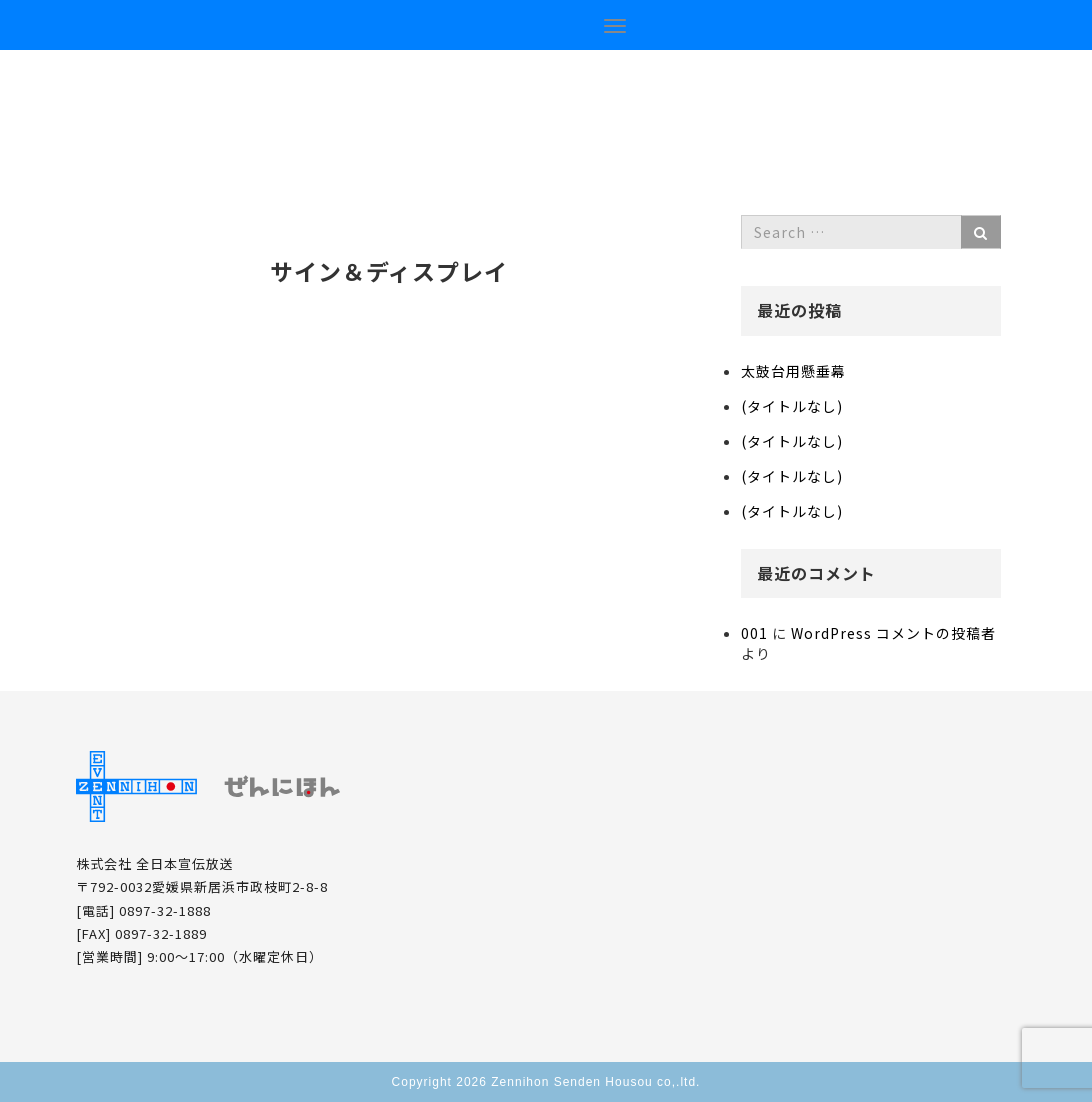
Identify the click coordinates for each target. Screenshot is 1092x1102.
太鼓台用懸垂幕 (793, 371)
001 (754, 633)
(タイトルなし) (792, 406)
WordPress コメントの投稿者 (893, 633)
